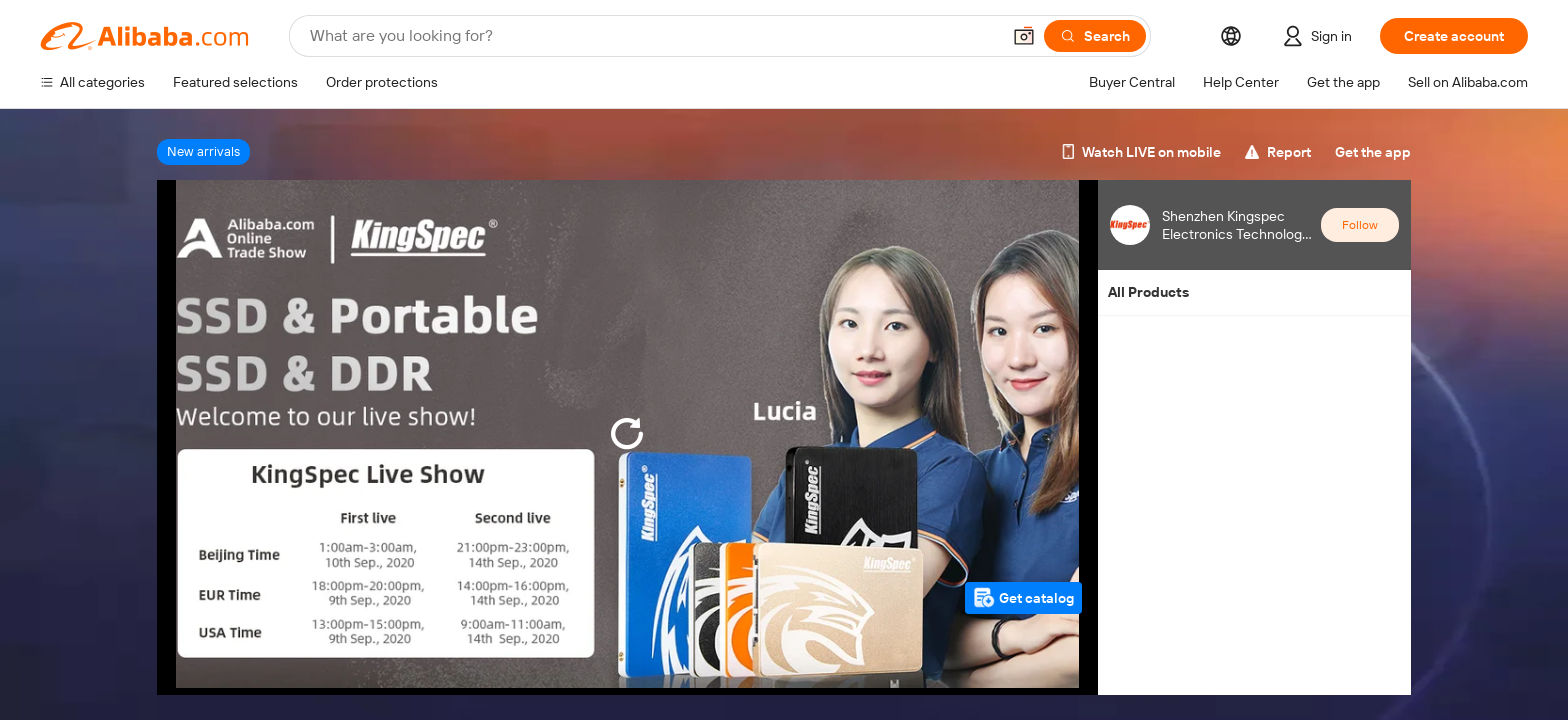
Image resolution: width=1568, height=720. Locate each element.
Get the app (1373, 152)
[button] (1024, 36)
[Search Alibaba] (653, 36)
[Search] (1095, 36)
